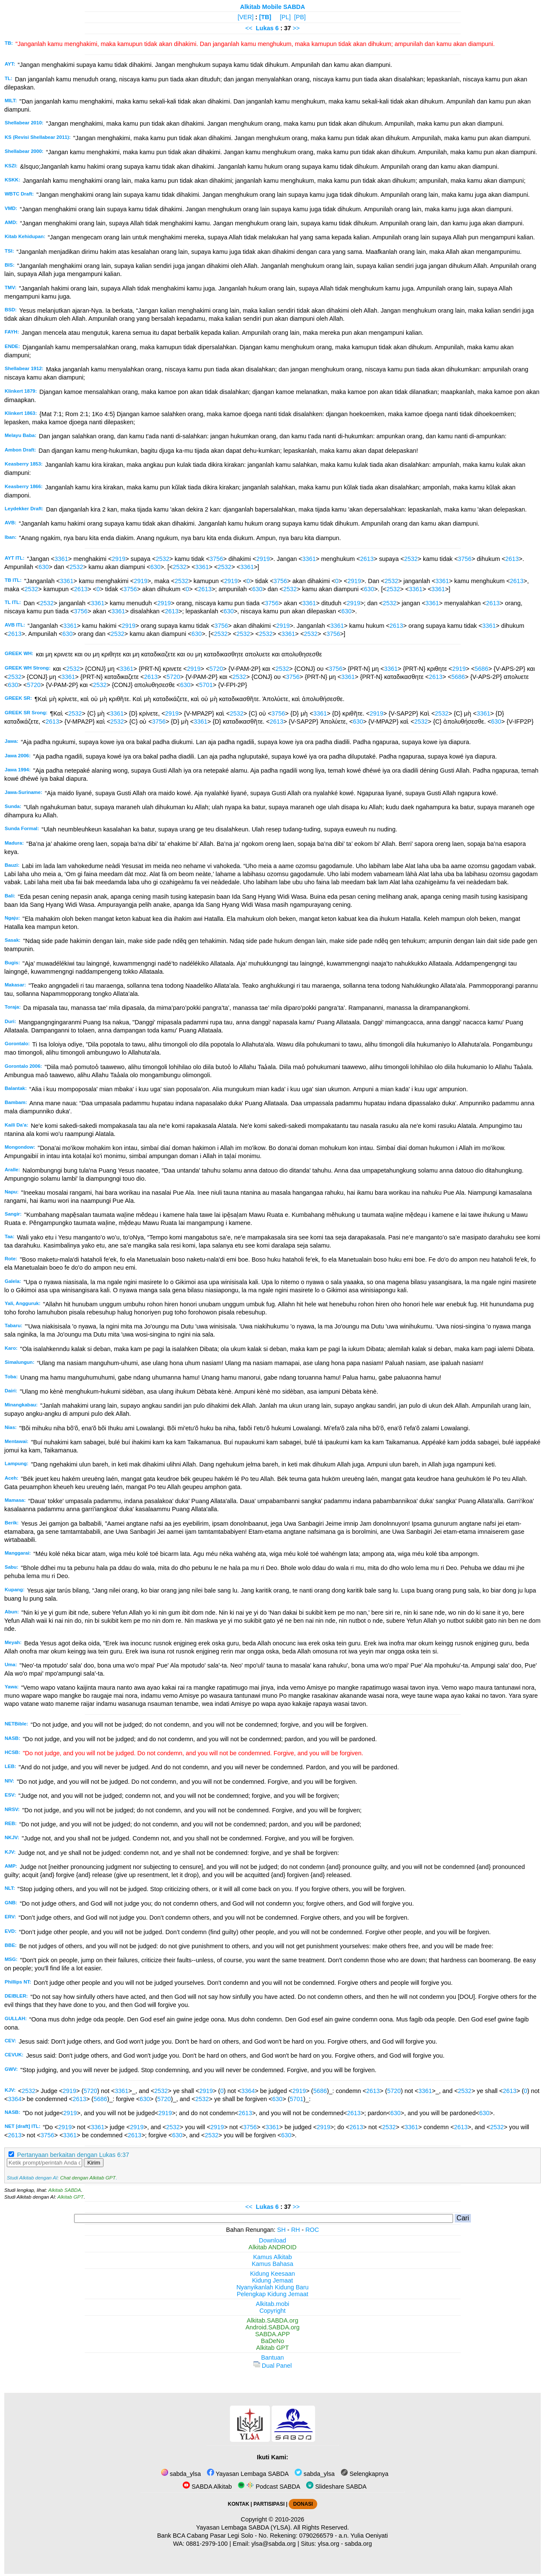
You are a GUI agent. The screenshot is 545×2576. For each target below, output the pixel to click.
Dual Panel (272, 2365)
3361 (61, 558)
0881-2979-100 (207, 2543)
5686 (481, 668)
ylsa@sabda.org (273, 2543)
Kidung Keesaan (272, 2273)
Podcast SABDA (269, 2486)
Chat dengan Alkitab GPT (87, 2177)
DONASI (303, 2504)
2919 (118, 558)
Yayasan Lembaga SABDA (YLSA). (244, 2527)
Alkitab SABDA (64, 2190)
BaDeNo (272, 2340)
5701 (206, 684)
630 (43, 567)
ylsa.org (328, 2543)
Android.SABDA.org (272, 2327)
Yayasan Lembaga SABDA (248, 2473)
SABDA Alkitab (207, 2486)
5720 (216, 668)
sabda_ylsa (181, 2473)
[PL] (285, 17)
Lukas (265, 28)
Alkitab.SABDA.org (272, 2320)
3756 (216, 558)
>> (296, 28)
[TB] (265, 17)
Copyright (272, 2310)
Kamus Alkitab (272, 2257)
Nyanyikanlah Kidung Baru (272, 2287)
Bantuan (272, 2357)
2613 (367, 558)
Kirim (93, 2162)
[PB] (300, 17)
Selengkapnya (364, 2473)
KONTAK (238, 2504)
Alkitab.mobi (272, 2303)
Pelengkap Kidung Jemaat (272, 2294)
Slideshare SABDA (336, 2486)
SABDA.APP (272, 2334)
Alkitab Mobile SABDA (272, 6)
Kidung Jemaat (272, 2280)
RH (295, 2229)
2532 (162, 558)
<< (248, 28)
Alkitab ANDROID (273, 2247)
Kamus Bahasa (272, 2263)
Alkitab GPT (70, 2196)
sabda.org (358, 2543)
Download (272, 2240)
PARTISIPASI (268, 2504)
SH (281, 2229)
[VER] (246, 17)
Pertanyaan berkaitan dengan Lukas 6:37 (73, 2154)
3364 (248, 2090)
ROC (312, 2229)
